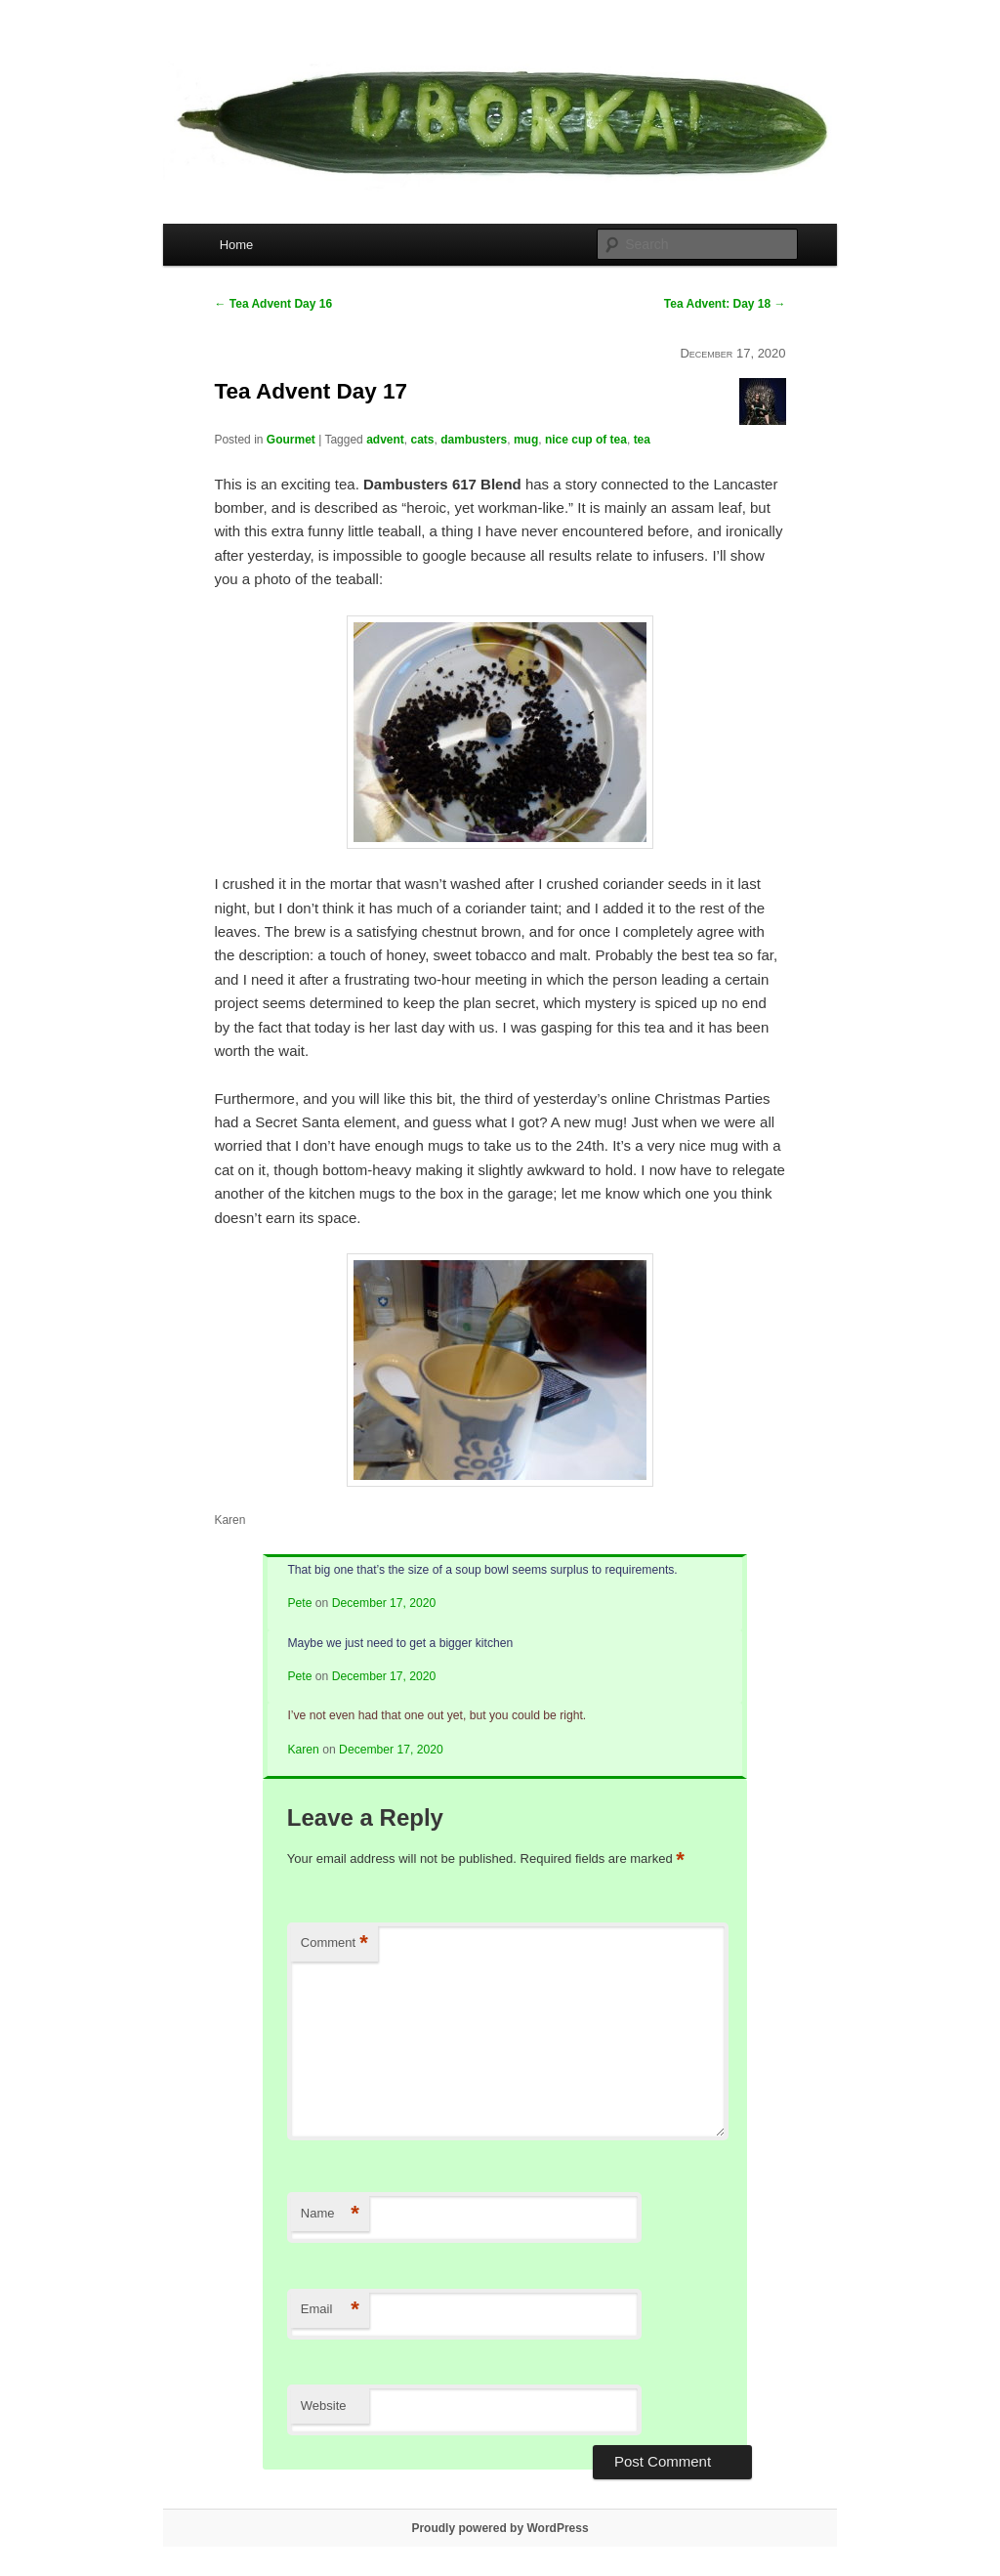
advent (385, 439)
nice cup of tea (586, 439)
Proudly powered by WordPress (499, 2528)
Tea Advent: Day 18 (725, 304)
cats (423, 439)
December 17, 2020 (384, 1603)
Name (330, 2214)
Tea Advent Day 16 (273, 304)
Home (237, 244)
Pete (299, 1603)
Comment (334, 1943)
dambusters (473, 439)
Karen (302, 1749)
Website (324, 2405)
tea (642, 439)
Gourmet (291, 439)
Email (330, 2310)
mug (526, 439)
